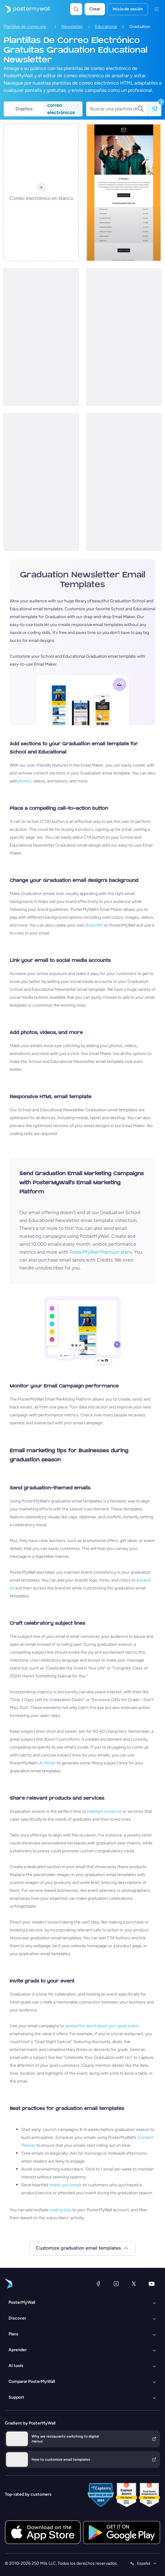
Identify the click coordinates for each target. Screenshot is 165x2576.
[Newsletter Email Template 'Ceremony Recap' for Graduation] (41, 482)
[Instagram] (116, 2284)
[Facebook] (98, 2284)
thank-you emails (65, 2185)
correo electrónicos (61, 109)
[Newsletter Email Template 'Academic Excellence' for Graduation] (123, 482)
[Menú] (156, 9)
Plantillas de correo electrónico (26, 26)
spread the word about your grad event (101, 2025)
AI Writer (47, 1763)
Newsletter (72, 26)
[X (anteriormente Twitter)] (134, 2284)
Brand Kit (94, 925)
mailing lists (60, 2209)
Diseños (23, 109)
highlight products (104, 1811)
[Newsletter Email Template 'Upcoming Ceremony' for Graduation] (41, 337)
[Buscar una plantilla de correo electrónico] (113, 109)
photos (24, 781)
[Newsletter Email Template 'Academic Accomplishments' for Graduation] (123, 192)
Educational (106, 26)
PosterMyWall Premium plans (100, 1252)
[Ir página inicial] (25, 9)
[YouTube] (152, 2284)
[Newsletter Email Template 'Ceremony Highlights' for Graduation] (123, 337)
